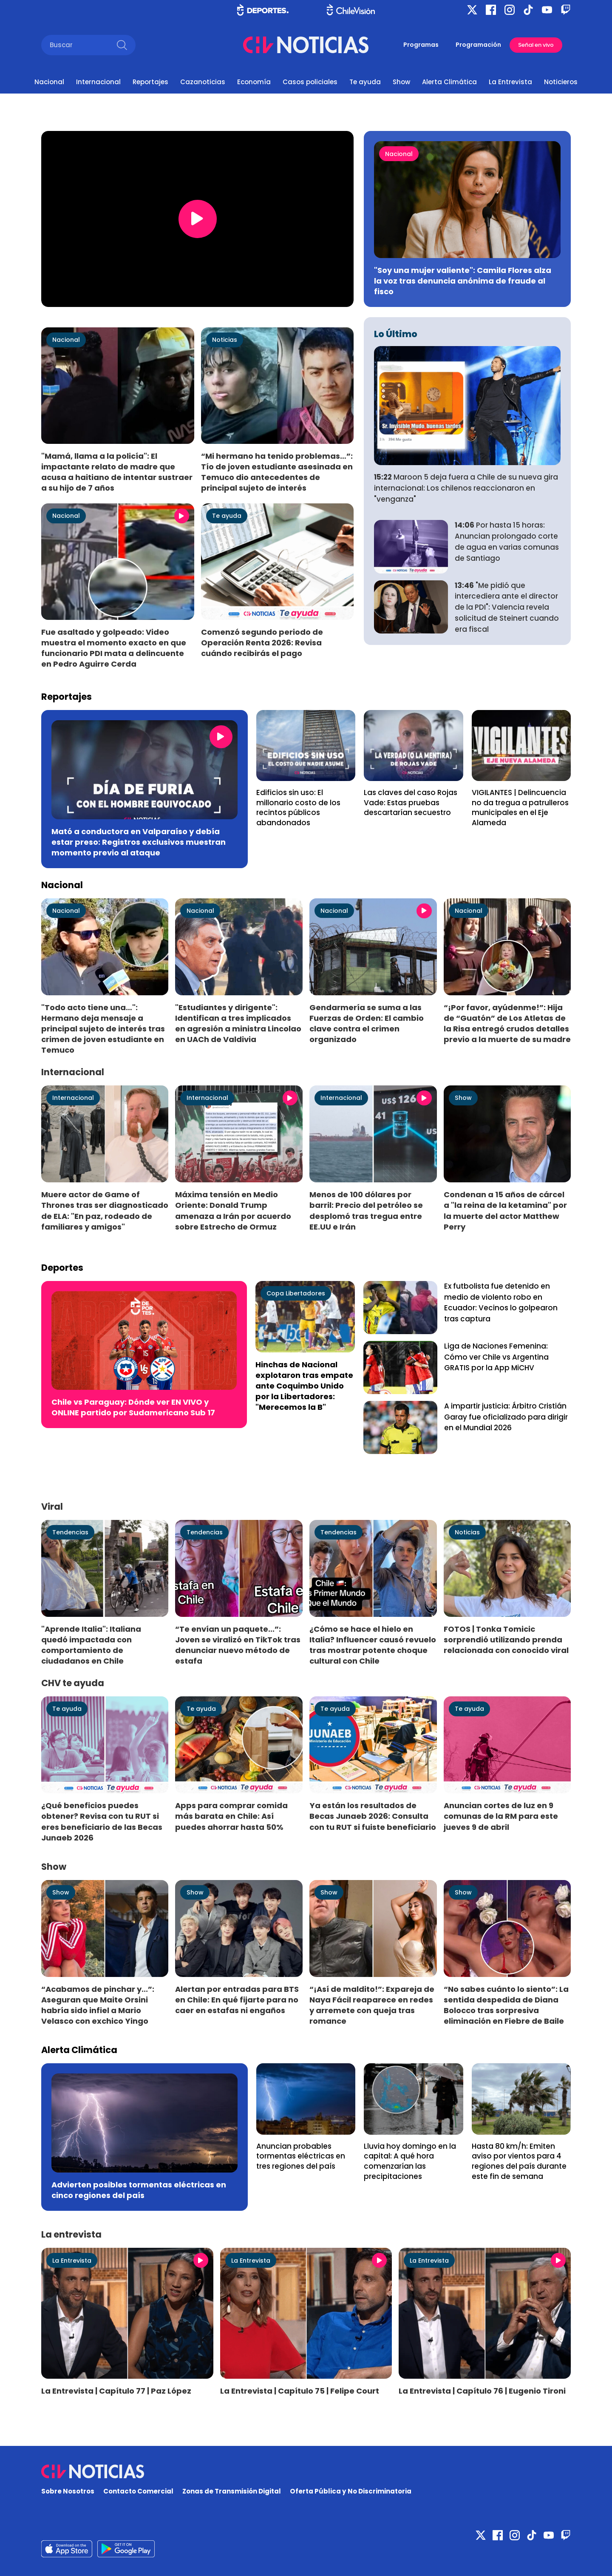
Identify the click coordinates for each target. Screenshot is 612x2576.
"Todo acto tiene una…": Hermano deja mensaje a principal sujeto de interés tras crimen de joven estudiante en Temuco (103, 1029)
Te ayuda (365, 81)
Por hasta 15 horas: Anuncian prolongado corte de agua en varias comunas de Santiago (507, 541)
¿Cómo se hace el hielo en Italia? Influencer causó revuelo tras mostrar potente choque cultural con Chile (372, 1645)
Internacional (98, 81)
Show (401, 81)
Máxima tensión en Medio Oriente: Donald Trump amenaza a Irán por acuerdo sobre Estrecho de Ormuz (233, 1210)
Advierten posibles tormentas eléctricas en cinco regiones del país (138, 2190)
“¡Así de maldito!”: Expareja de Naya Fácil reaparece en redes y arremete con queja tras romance (371, 2005)
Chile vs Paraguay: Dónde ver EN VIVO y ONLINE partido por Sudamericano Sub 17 (133, 1407)
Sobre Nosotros (67, 2491)
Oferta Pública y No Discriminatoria (350, 2491)
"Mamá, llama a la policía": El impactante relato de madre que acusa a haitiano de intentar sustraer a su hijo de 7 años (117, 472)
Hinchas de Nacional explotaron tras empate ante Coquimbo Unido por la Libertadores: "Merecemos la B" (304, 1386)
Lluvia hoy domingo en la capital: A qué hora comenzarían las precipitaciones (410, 2161)
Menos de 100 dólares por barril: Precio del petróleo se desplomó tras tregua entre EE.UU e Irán (366, 1210)
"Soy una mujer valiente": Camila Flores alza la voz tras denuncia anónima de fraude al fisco (462, 281)
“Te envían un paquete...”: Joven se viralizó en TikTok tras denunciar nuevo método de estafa (237, 1645)
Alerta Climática (449, 81)
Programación (478, 44)
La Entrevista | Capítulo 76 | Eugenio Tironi (482, 2391)
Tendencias (70, 1532)
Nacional (49, 81)
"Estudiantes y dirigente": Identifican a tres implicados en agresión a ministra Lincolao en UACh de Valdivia (238, 1023)
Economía (254, 81)
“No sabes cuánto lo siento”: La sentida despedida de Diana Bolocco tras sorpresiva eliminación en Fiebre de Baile (506, 2005)
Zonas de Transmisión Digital (231, 2491)
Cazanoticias (202, 81)
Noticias (224, 339)
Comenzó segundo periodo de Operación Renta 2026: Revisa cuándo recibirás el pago (262, 643)
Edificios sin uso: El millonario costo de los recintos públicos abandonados (298, 807)
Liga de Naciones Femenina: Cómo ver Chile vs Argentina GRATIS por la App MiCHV (496, 1357)
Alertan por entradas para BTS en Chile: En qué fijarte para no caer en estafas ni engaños (237, 2000)
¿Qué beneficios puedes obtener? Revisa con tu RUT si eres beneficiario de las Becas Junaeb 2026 (101, 1821)
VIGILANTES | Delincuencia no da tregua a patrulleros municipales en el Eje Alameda (520, 807)
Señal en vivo (536, 45)
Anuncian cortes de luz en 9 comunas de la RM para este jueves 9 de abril (501, 1816)
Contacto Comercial (138, 2491)
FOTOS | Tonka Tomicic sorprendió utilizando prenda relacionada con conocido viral (506, 1640)
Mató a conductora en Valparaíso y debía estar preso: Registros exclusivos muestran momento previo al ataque (138, 842)
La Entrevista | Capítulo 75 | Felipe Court (299, 2391)
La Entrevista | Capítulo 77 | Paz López (116, 2391)
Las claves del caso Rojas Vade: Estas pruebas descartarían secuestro (410, 802)
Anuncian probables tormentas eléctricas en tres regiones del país (300, 2156)
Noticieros (561, 81)
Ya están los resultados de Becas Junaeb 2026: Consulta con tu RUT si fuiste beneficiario (372, 1816)
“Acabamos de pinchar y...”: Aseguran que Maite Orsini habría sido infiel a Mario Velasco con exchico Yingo (97, 2005)
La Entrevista (510, 81)
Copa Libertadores (295, 1293)
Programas (421, 44)
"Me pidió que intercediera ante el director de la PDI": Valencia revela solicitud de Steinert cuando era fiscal (507, 607)
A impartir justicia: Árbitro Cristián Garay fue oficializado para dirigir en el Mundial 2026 (506, 1417)
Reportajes (150, 81)
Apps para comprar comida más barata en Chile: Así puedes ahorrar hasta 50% (231, 1816)
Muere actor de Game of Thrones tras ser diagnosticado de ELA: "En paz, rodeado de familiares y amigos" (104, 1210)
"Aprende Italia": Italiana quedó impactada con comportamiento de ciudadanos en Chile (91, 1645)
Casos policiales (310, 81)
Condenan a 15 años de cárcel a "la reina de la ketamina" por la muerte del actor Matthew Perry (505, 1210)
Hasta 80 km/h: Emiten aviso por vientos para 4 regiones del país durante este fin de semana (519, 2161)
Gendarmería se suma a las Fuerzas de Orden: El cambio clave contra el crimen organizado (366, 1023)
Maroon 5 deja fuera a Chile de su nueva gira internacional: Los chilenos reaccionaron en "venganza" (466, 488)
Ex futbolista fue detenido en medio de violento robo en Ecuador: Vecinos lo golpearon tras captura (501, 1302)
